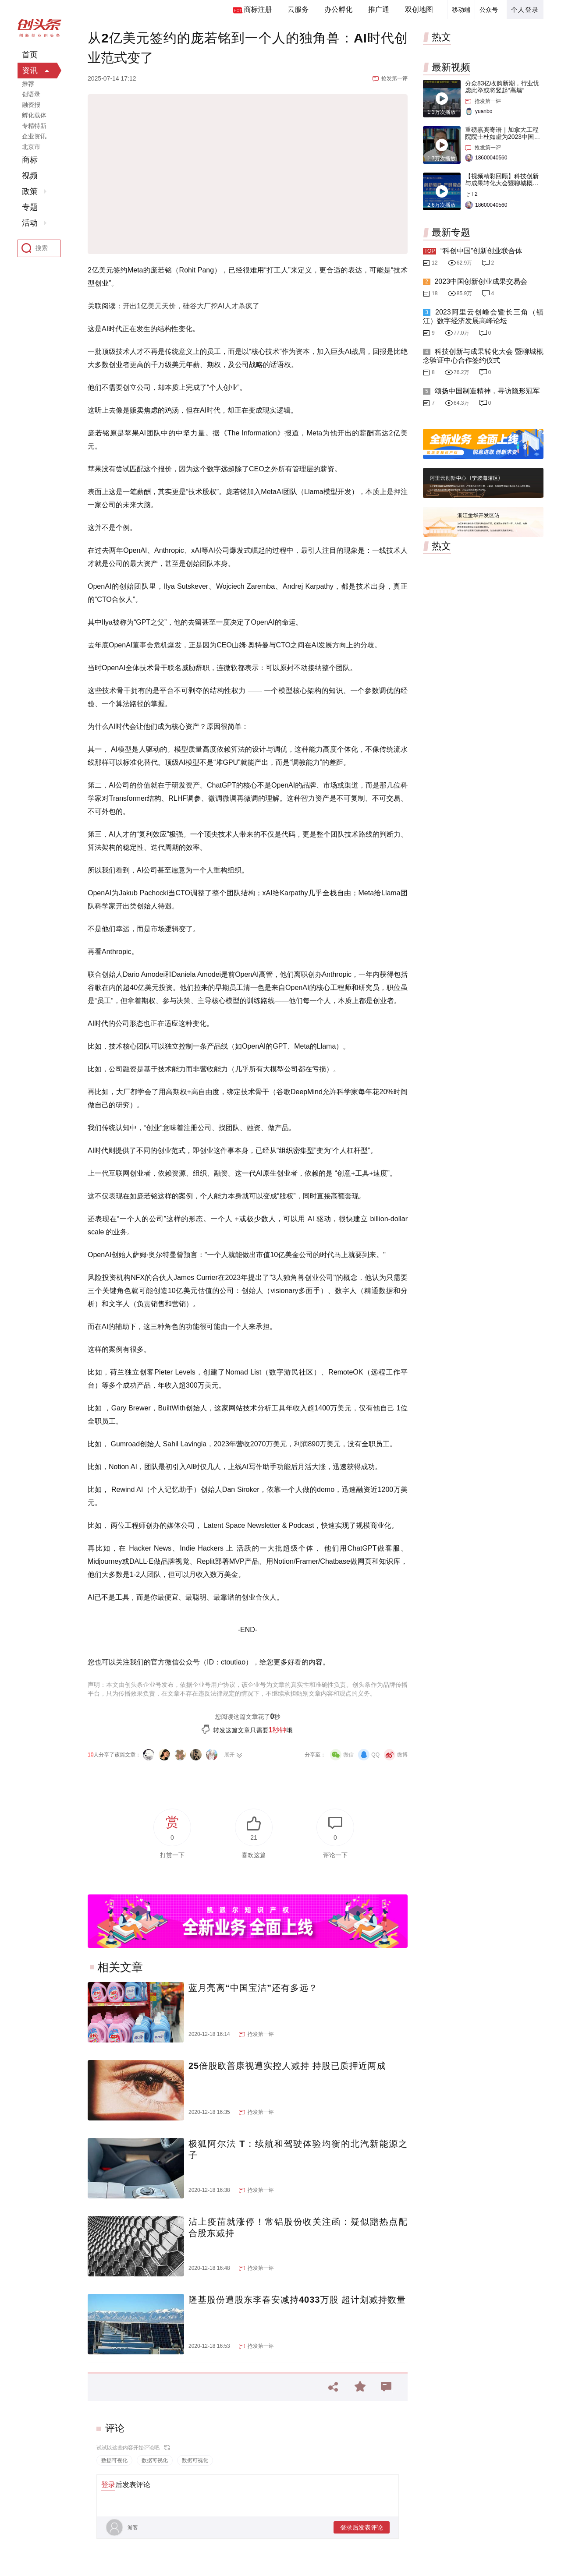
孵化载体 (34, 115)
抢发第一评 (394, 78)
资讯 (30, 70)
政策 (30, 191)
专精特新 (34, 125)
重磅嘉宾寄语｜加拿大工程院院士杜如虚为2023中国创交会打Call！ (502, 136)
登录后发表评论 (361, 2527)
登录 (108, 2484)
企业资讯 (34, 136)
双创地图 (419, 9)
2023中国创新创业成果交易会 (480, 281)
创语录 (31, 94)
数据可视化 (114, 2460)
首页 (30, 54)
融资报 (31, 104)
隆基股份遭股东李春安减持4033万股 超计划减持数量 (297, 2299)
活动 (30, 223)
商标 (30, 159)
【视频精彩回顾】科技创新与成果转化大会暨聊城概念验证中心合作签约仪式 (502, 183)
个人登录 (525, 9)
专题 (30, 207)
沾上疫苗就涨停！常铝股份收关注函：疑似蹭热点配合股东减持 (298, 2227)
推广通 (378, 9)
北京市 (31, 146)
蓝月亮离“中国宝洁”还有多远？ (253, 1988)
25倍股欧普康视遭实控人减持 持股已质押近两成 (287, 2066)
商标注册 (258, 9)
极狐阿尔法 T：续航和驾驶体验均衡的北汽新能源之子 (298, 2149)
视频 (30, 175)
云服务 (298, 9)
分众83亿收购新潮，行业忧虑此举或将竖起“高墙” (502, 87)
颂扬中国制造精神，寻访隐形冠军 (487, 391)
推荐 (28, 83)
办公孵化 (338, 9)
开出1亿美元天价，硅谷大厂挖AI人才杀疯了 (191, 306)
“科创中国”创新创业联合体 (481, 250)
